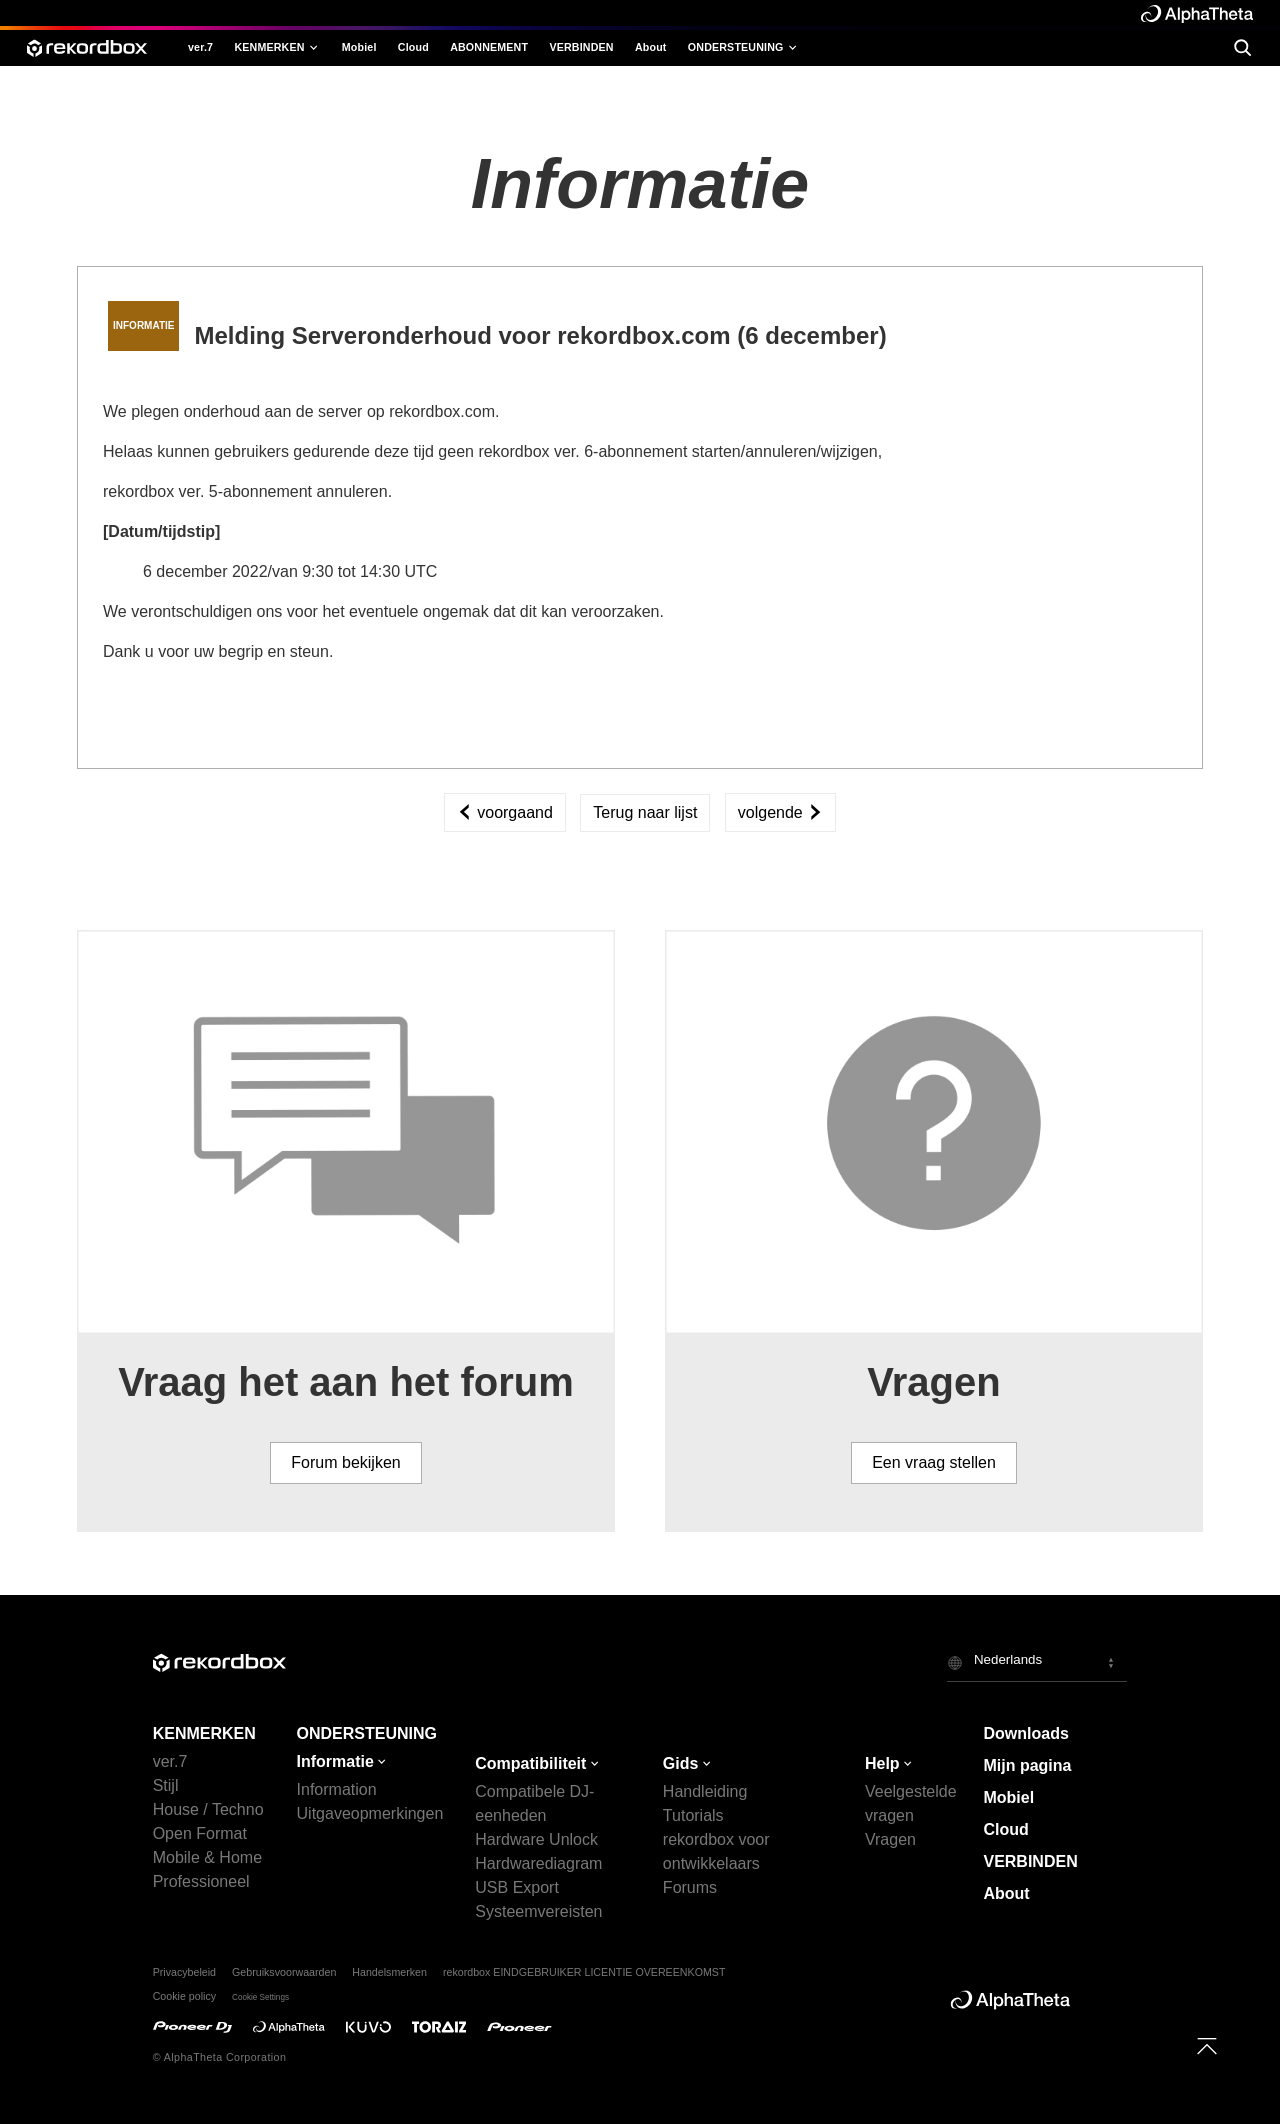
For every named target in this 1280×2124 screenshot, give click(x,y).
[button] (1037, 1662)
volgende (780, 812)
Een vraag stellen (934, 1462)
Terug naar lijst (645, 812)
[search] (1242, 47)
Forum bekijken (345, 1462)
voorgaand (505, 812)
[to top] (1207, 2046)
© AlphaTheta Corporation (220, 2057)
